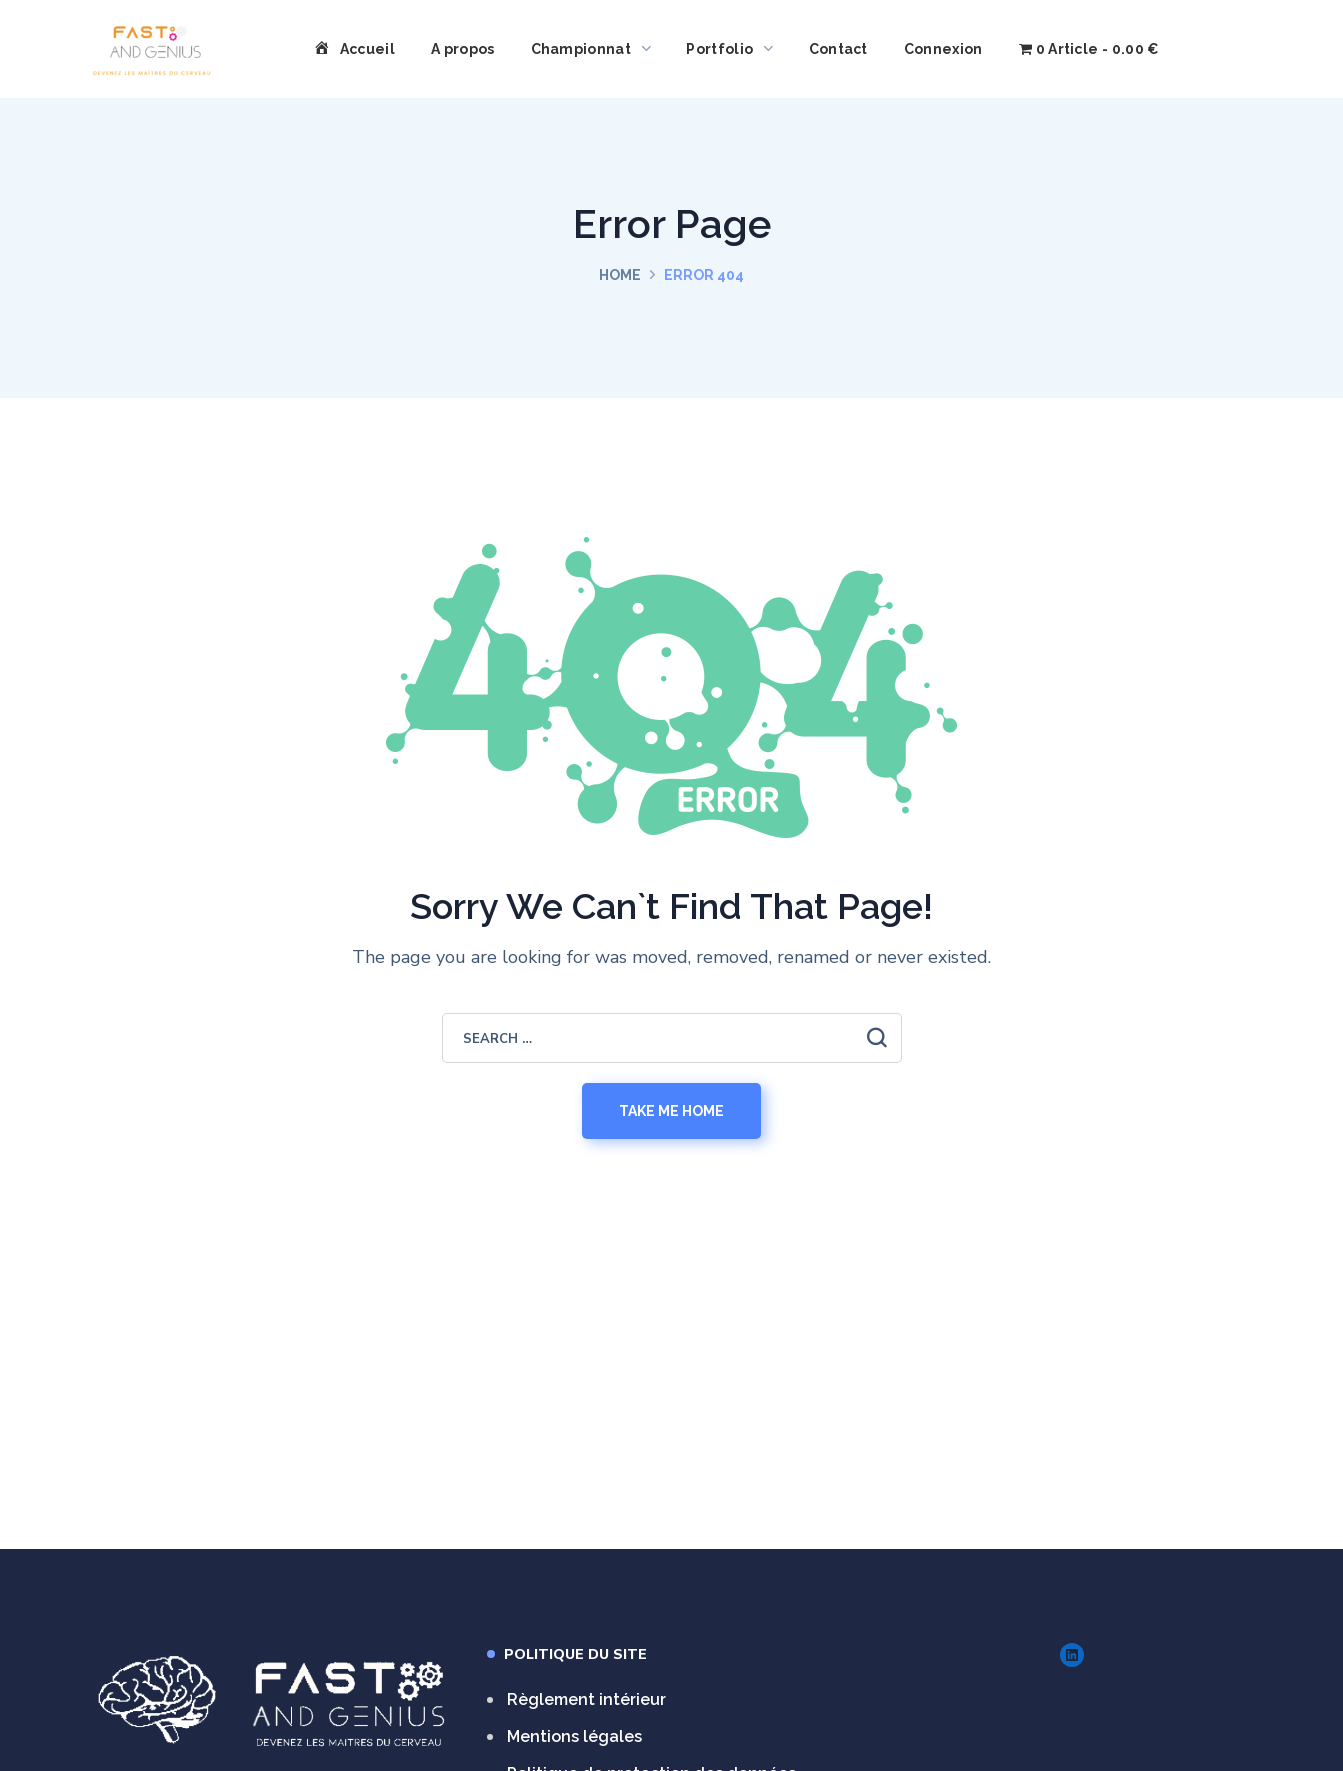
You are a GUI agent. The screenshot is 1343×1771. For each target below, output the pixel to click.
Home (620, 275)
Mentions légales (574, 1736)
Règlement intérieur (586, 1699)
